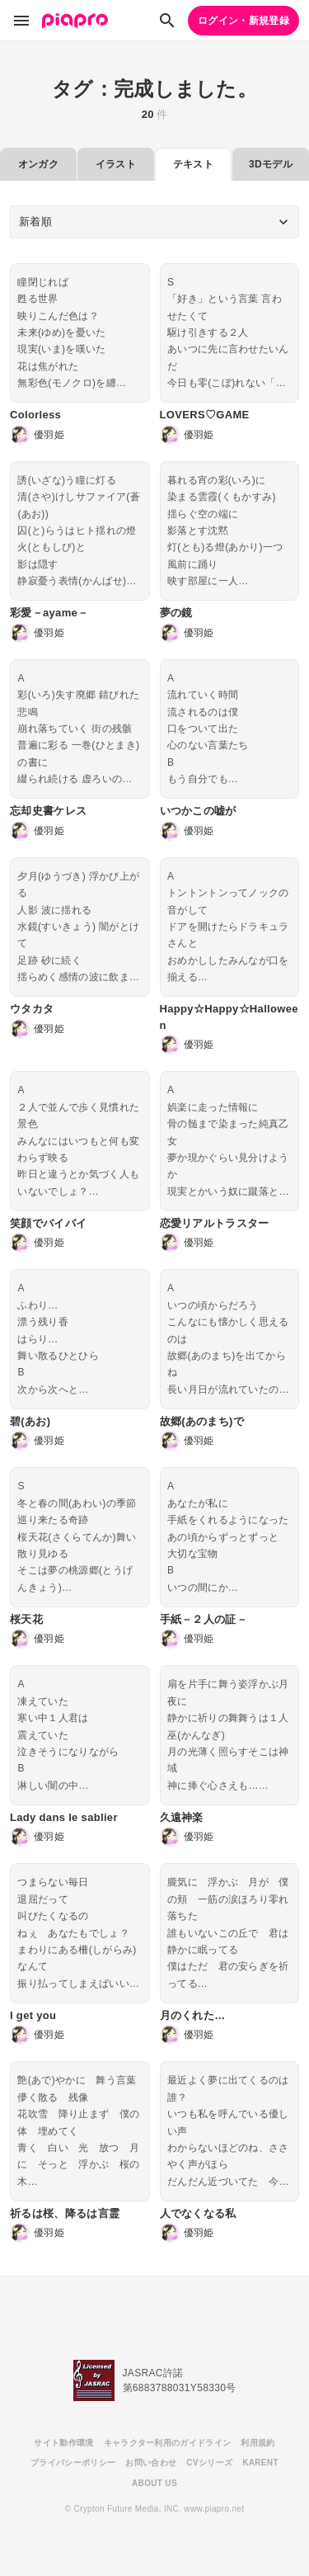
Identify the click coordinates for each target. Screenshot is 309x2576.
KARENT (260, 2462)
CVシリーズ (209, 2462)
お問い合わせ (150, 2462)
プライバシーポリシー (72, 2462)
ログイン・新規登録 (243, 20)
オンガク (38, 164)
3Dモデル (271, 164)
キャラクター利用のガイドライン (168, 2442)
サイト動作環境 (63, 2442)
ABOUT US (154, 2483)
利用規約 (257, 2442)
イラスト (116, 164)
